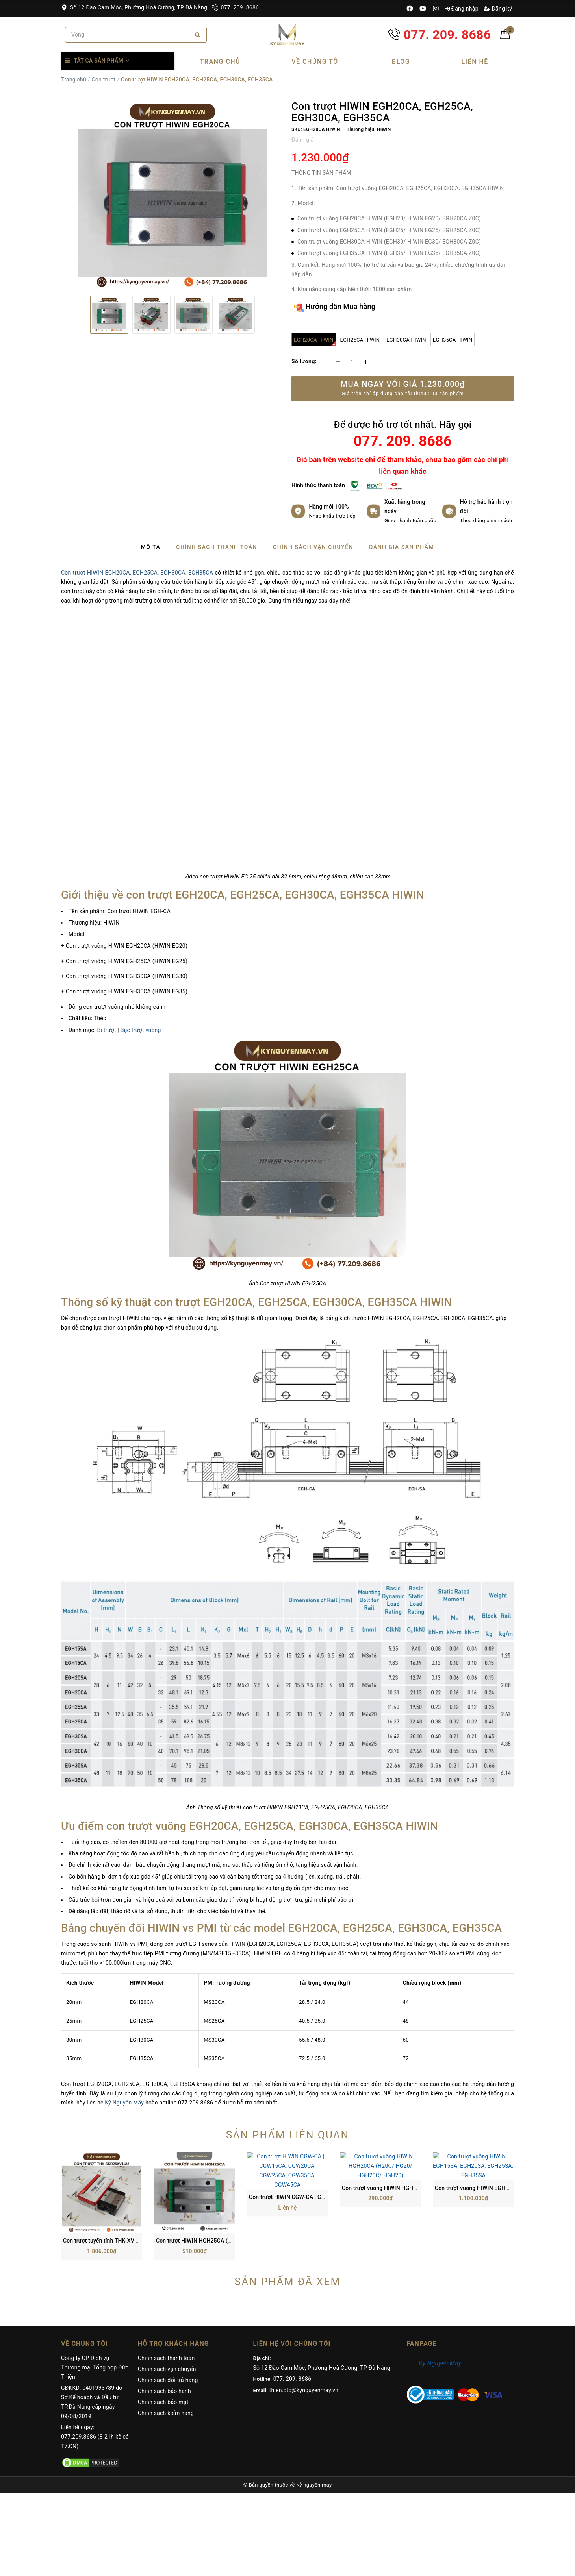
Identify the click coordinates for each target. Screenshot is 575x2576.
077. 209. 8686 (235, 7)
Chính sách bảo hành (164, 2319)
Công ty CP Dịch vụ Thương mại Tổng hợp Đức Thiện (94, 2295)
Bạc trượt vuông (141, 1030)
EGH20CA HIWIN (315, 341)
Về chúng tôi (316, 61)
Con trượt (103, 79)
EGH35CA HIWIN (453, 340)
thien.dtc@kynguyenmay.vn (304, 2318)
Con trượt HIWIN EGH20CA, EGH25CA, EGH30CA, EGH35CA (137, 573)
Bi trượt (106, 1030)
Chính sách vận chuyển (167, 2297)
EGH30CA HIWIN (406, 340)
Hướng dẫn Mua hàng (334, 307)
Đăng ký (498, 9)
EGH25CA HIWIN (360, 340)
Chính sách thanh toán (166, 2286)
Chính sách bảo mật (163, 2330)
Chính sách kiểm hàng (166, 2341)
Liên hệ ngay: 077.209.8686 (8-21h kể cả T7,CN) (95, 2364)
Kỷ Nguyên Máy (124, 2102)
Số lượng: (304, 361)
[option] (172, 195)
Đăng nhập (462, 9)
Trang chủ (220, 61)
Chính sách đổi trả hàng (168, 2308)
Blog (401, 61)
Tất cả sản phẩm (98, 60)
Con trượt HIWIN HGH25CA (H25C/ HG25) (209, 2169)
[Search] (197, 35)
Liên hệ (474, 61)
